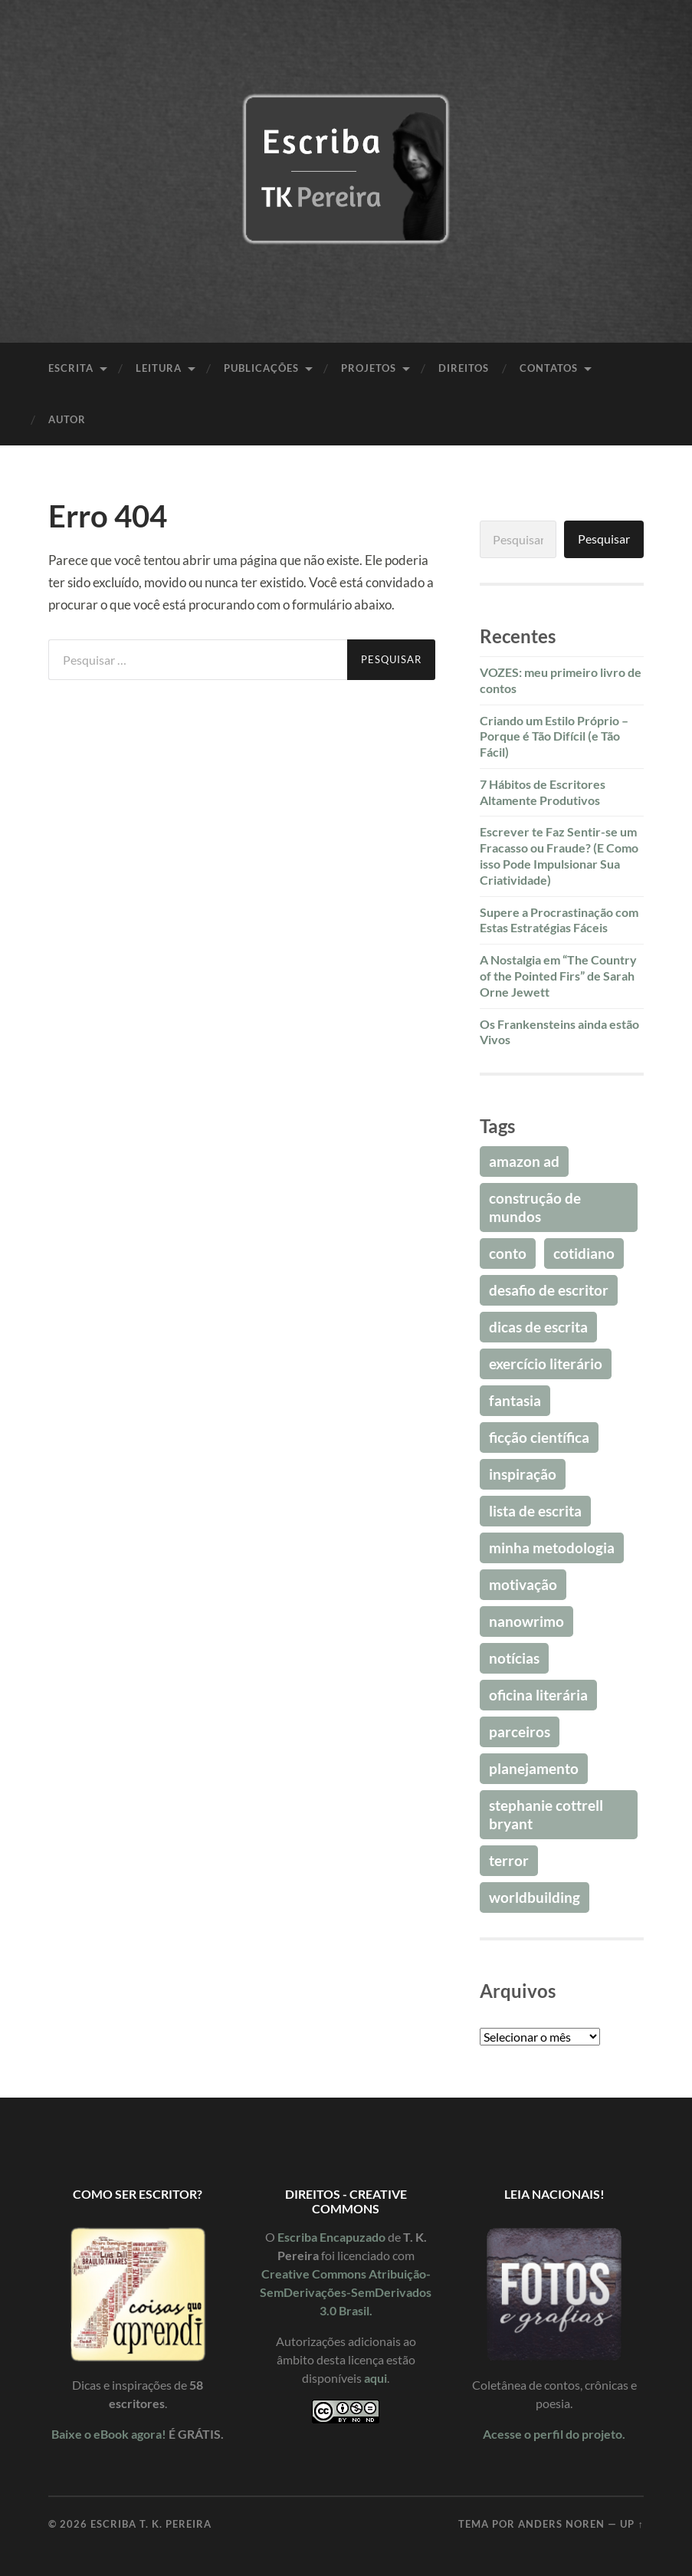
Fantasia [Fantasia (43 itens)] (515, 1400)
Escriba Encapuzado (331, 2236)
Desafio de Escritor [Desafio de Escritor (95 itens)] (548, 1290)
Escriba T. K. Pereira (151, 2524)
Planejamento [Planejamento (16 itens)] (534, 1768)
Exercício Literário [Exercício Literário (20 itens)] (545, 1363)
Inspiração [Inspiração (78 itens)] (522, 1474)
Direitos (463, 368)
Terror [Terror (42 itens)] (509, 1860)
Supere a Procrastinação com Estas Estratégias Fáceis (559, 920)
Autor (67, 419)
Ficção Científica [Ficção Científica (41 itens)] (539, 1437)
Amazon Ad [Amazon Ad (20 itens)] (524, 1161)
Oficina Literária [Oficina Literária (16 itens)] (538, 1695)
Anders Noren (561, 2524)
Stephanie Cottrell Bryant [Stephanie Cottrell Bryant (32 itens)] (546, 1814)
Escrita (70, 368)
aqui (375, 2378)
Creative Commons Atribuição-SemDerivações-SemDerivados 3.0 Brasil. (345, 2292)
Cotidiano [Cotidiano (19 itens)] (584, 1253)
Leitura (159, 368)
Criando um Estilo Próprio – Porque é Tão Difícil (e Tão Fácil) (554, 736)
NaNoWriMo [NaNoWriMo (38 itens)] (526, 1621)
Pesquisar (604, 538)
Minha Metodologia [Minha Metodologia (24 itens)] (552, 1547)
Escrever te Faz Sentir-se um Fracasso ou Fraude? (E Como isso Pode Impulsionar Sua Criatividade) (559, 855)
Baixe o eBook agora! (108, 2433)
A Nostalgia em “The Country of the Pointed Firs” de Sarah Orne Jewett (558, 975)
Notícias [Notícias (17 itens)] (514, 1658)
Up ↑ (631, 2524)
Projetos (368, 368)
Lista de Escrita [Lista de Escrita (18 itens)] (535, 1511)
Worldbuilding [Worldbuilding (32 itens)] (534, 1897)
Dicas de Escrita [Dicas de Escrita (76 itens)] (538, 1327)
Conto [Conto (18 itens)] (507, 1253)
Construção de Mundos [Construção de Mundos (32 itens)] (535, 1207)
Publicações (261, 368)
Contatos (549, 368)
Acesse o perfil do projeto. (554, 2433)
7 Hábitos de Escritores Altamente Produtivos (542, 792)
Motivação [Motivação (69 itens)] (523, 1584)
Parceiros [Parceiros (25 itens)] (519, 1731)
